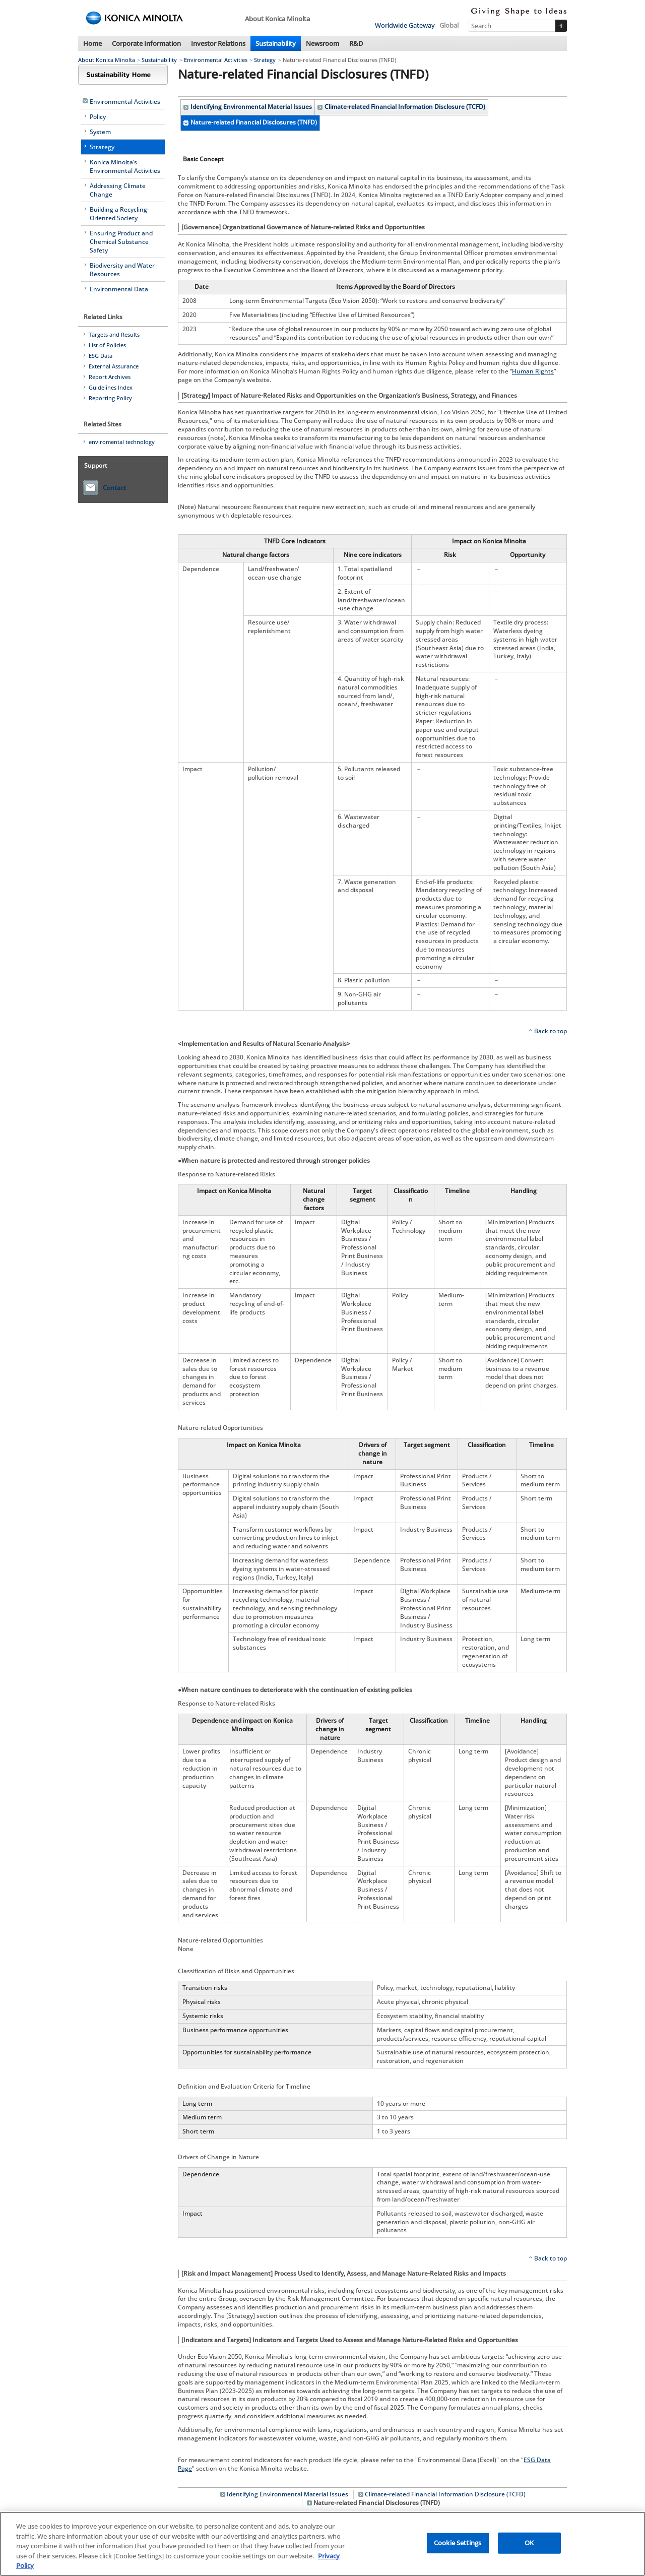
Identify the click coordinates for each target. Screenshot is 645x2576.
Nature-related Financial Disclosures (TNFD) (253, 122)
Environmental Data (119, 289)
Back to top (550, 1031)
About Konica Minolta (106, 60)
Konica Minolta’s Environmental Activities (125, 166)
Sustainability (275, 43)
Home (92, 43)
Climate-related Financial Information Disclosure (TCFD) (405, 106)
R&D (356, 43)
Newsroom (322, 43)
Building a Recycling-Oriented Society (119, 213)
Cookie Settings (457, 2545)
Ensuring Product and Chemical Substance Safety (121, 242)
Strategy (265, 60)
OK (529, 2545)
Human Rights (533, 371)
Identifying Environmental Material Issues (251, 106)
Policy (98, 116)
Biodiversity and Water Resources (122, 269)
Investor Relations (218, 43)
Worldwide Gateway (405, 25)
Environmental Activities (215, 60)
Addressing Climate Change (118, 190)
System (100, 132)
